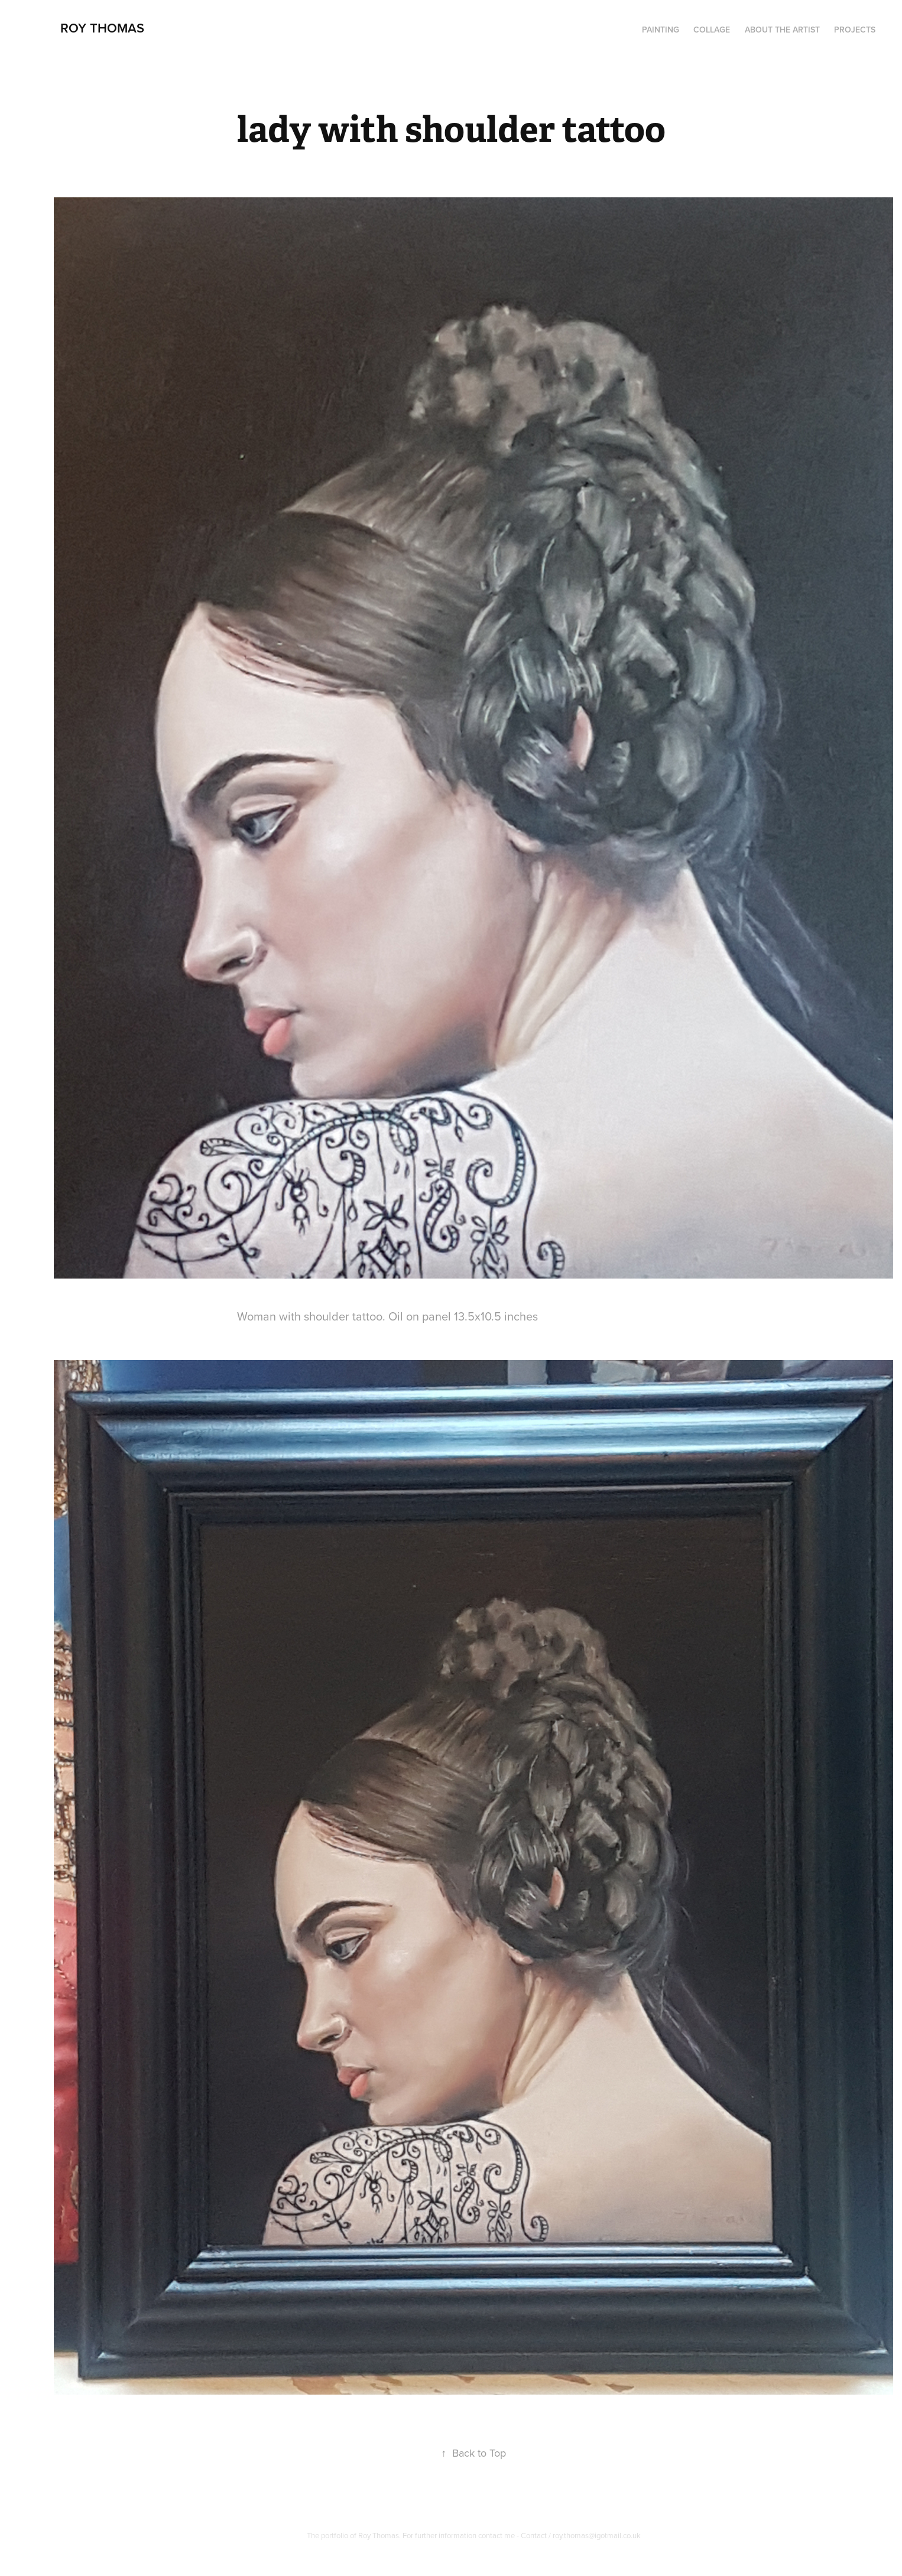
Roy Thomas (102, 27)
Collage (711, 29)
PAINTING (660, 29)
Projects (854, 29)
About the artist (782, 29)
